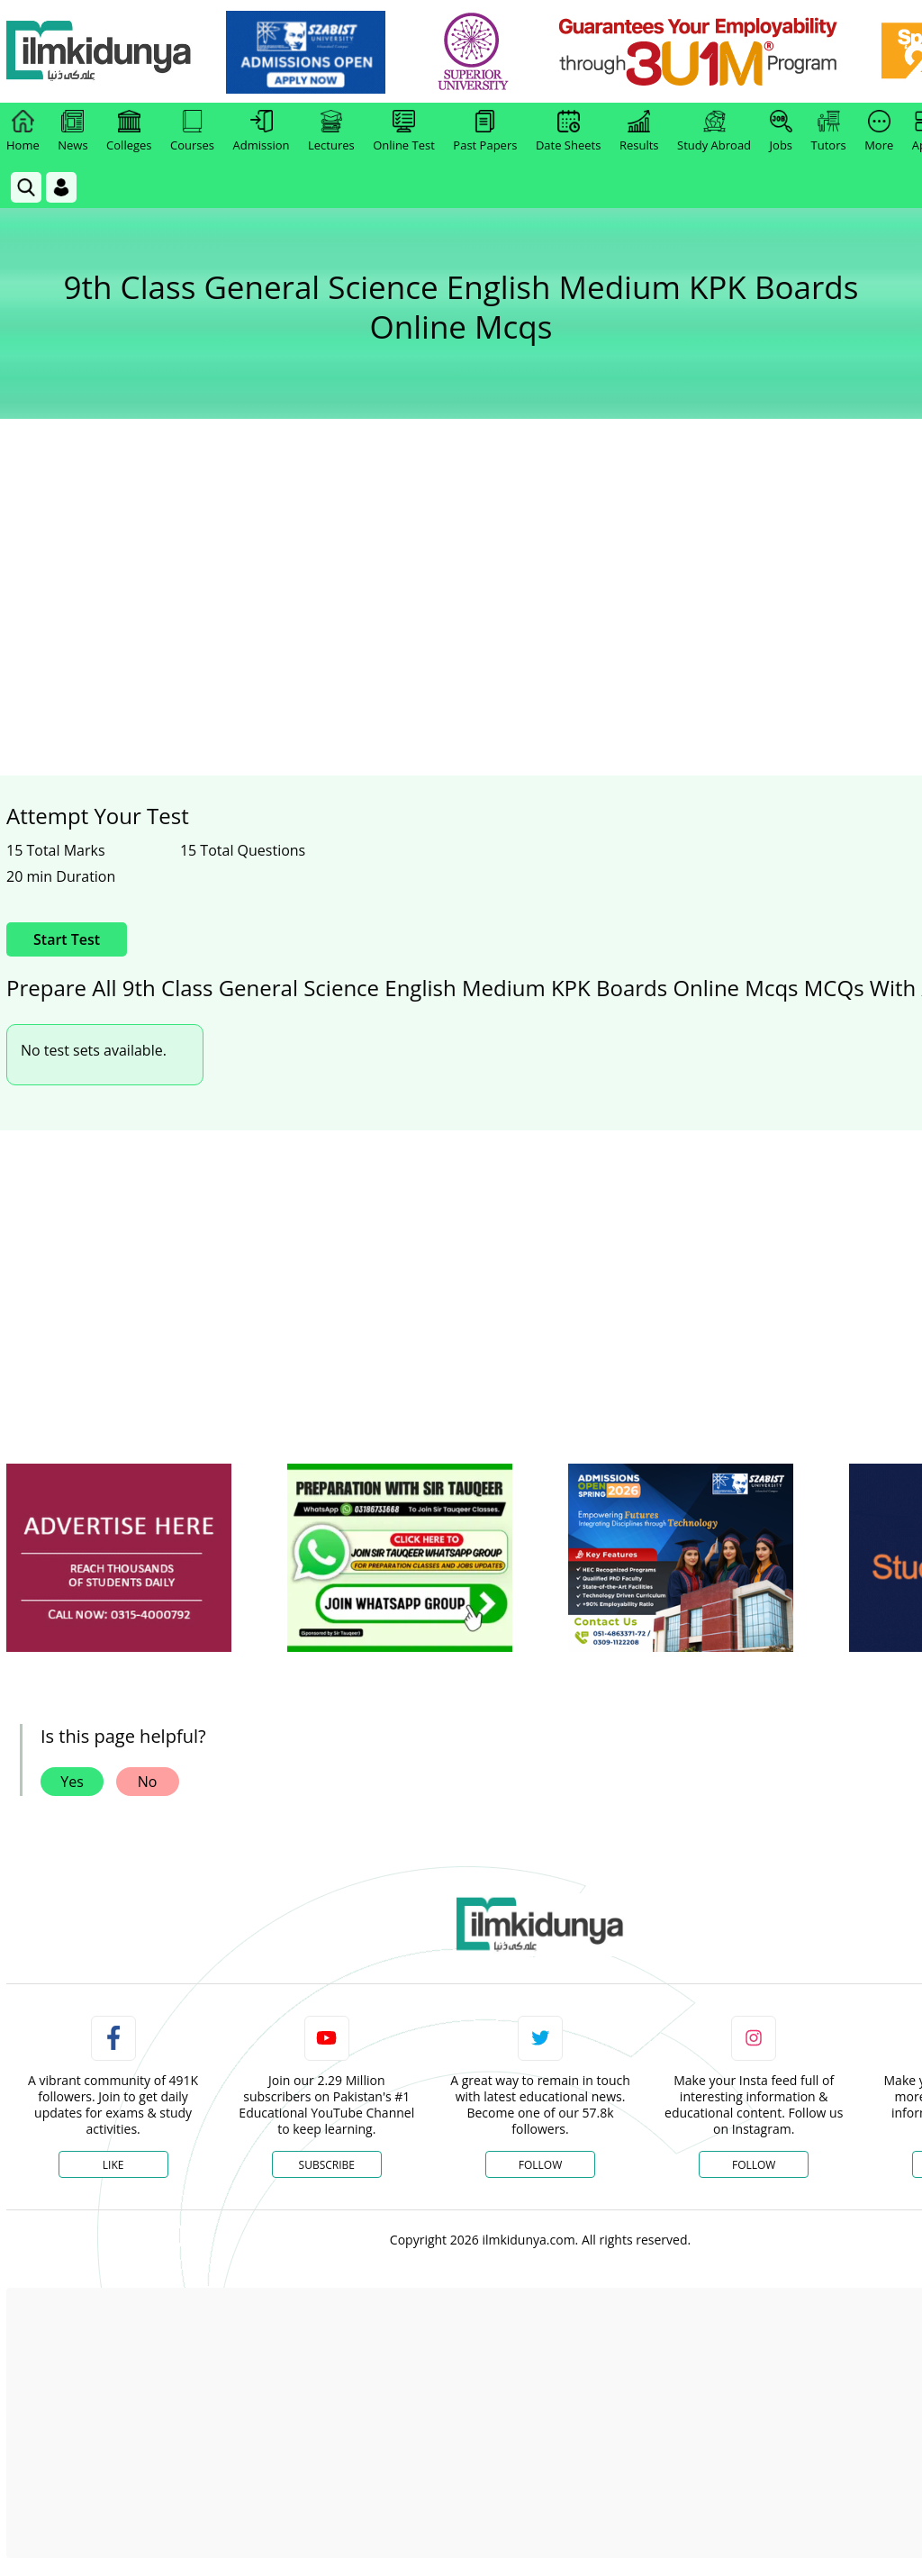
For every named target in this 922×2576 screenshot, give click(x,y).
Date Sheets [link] (568, 131)
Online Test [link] (404, 131)
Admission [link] (261, 131)
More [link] (878, 131)
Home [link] (23, 131)
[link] (312, 52)
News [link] (72, 131)
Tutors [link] (828, 131)
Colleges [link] (128, 131)
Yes (72, 1781)
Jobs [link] (781, 131)
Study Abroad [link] (714, 131)
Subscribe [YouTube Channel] (327, 2164)
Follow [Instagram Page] (753, 2164)
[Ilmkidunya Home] (105, 51)
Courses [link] (192, 131)
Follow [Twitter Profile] (540, 2164)
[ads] (118, 1558)
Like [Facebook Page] (113, 2164)
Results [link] (639, 131)
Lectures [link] (331, 131)
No (148, 1781)
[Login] (61, 187)
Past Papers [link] (485, 131)
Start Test (66, 939)
